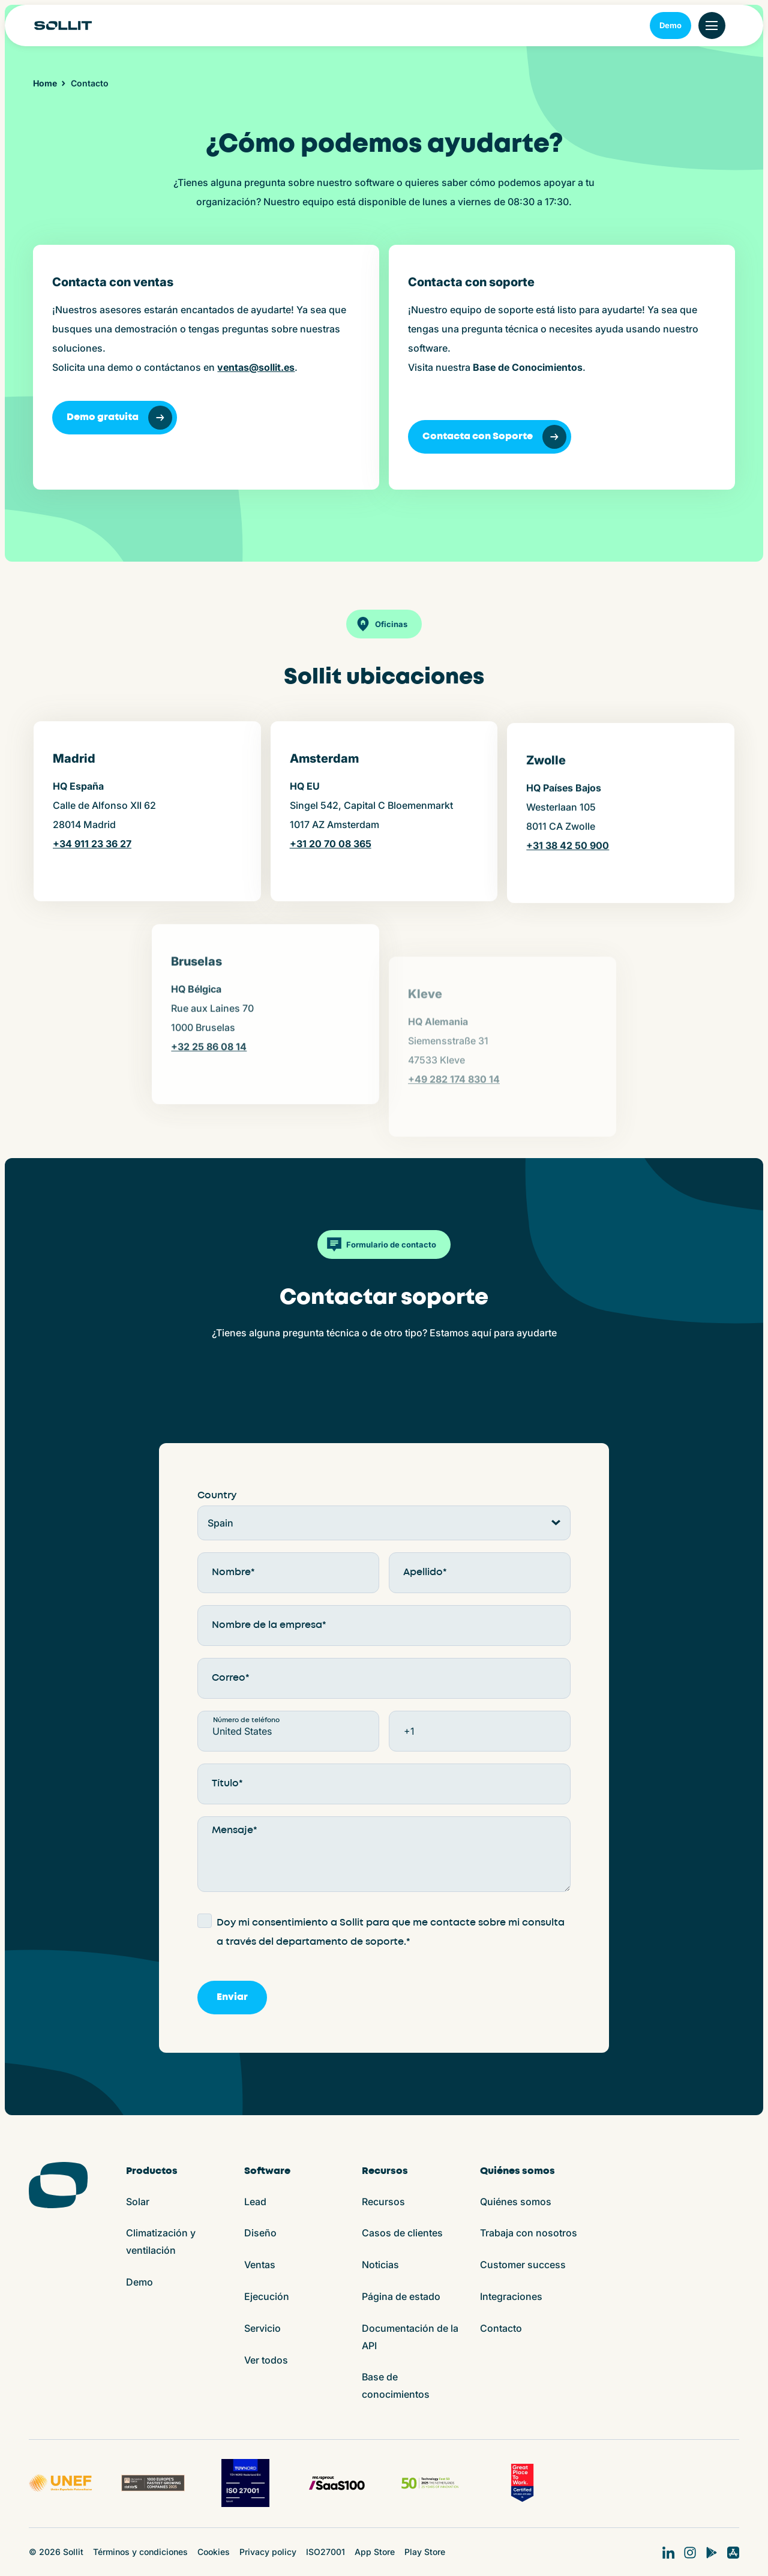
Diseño (260, 2233)
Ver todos (266, 2360)
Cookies (213, 2552)
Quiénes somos (515, 2202)
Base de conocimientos (396, 2385)
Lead (255, 2202)
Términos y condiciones (140, 2552)
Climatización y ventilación (161, 2241)
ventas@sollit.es (256, 367)
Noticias (380, 2265)
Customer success (523, 2265)
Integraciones (511, 2296)
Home (45, 83)
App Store (375, 2552)
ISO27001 (325, 2552)
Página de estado (401, 2296)
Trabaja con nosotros (528, 2233)
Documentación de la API (410, 2337)
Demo (670, 25)
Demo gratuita (119, 418)
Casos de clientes (402, 2233)
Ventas (259, 2265)
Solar (137, 2202)
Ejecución (266, 2296)
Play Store (424, 2552)
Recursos (383, 2202)
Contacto (501, 2328)
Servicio (262, 2328)
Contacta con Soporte (494, 437)
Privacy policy (267, 2552)
